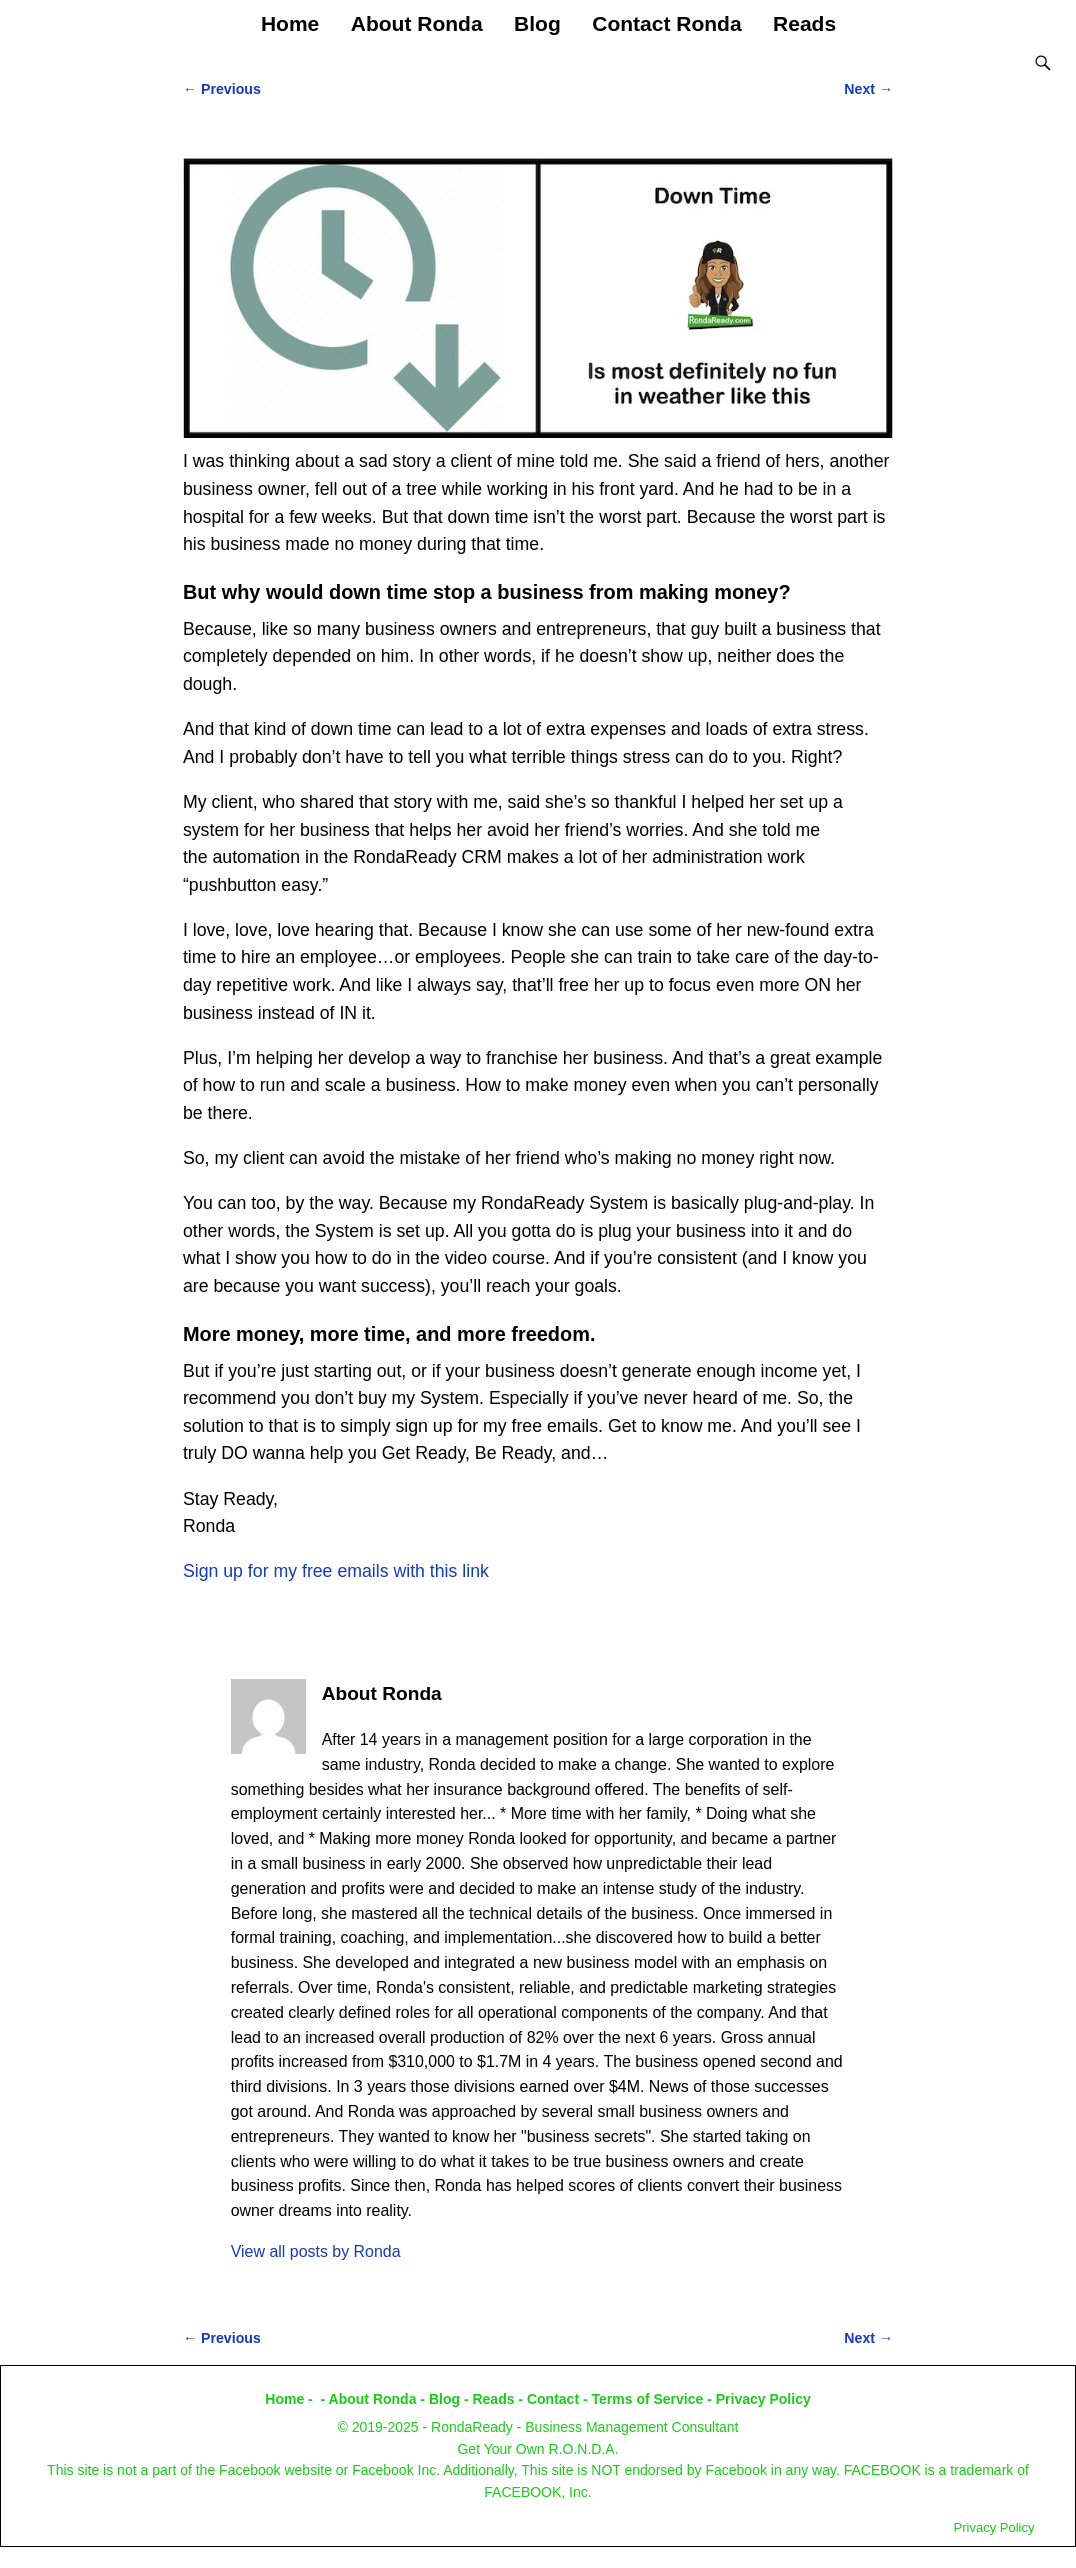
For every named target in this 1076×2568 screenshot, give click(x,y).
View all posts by (316, 2251)
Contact (553, 2399)
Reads (804, 23)
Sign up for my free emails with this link (336, 1571)
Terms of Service (648, 2399)
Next (868, 89)
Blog (537, 23)
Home (290, 23)
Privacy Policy (763, 2399)
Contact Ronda (666, 23)
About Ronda (417, 23)
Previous (222, 89)
